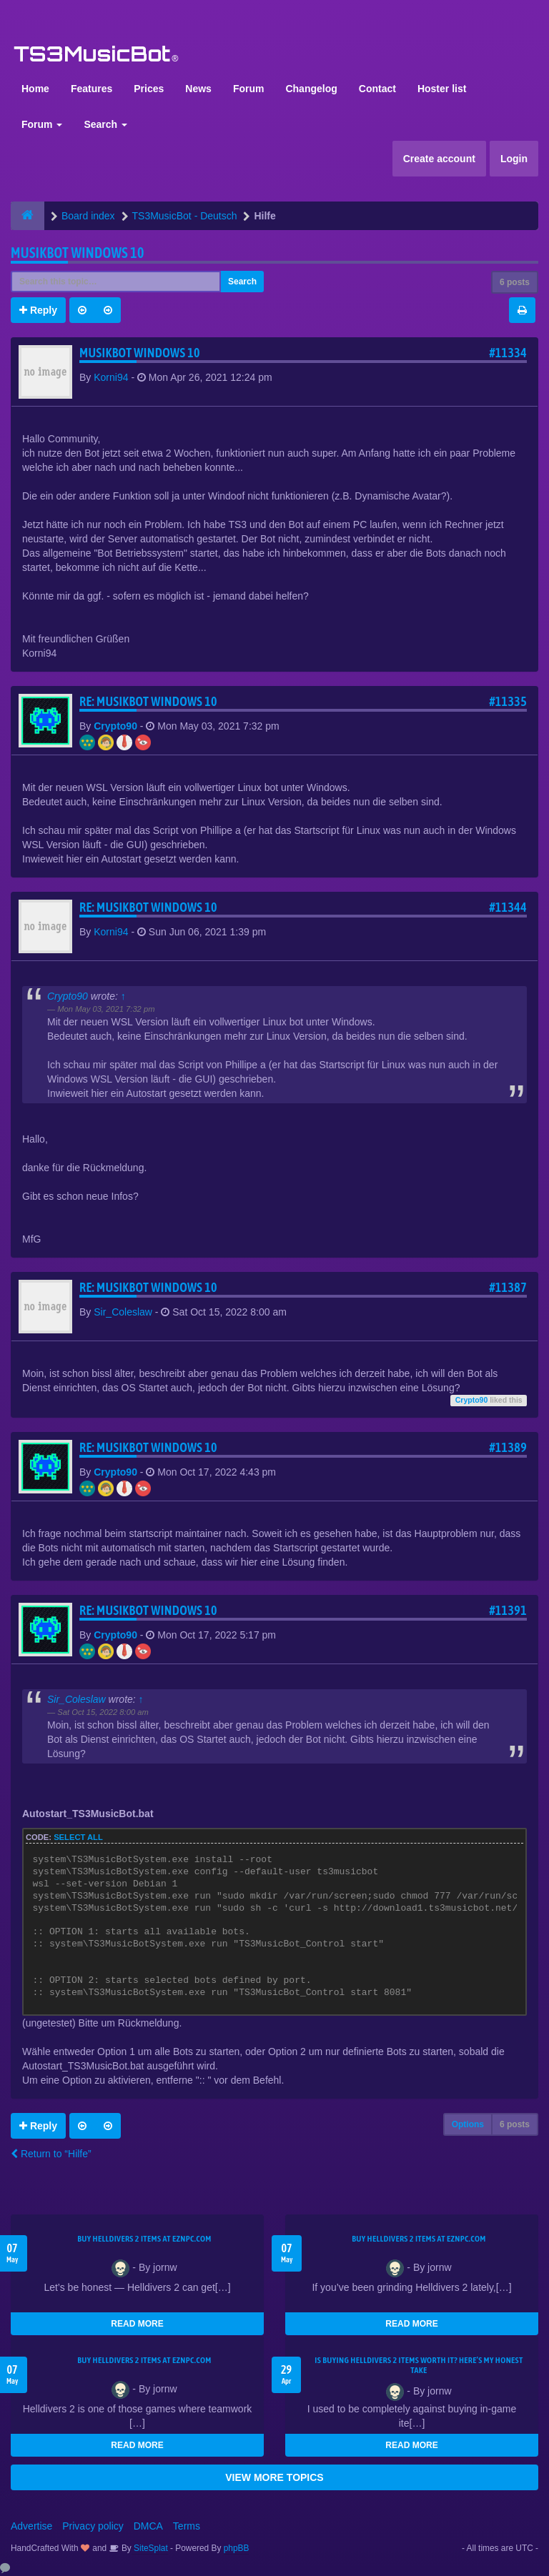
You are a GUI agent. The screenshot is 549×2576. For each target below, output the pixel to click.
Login (514, 158)
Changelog (311, 88)
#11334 (508, 352)
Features (91, 88)
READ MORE (137, 2324)
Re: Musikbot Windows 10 (148, 701)
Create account (439, 158)
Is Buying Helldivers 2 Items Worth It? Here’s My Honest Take (419, 2365)
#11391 (508, 1610)
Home (35, 88)
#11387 (508, 1287)
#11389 (508, 1447)
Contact (377, 88)
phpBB (236, 2548)
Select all (78, 1837)
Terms (186, 2526)
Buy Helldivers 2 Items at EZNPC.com (144, 2239)
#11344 (508, 907)
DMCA (148, 2526)
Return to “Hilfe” (51, 2153)
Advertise (31, 2526)
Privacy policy (93, 2526)
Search (105, 124)
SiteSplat (150, 2548)
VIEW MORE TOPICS (274, 2477)
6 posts (515, 282)
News (198, 88)
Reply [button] (38, 310)
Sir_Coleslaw (123, 1312)
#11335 (508, 701)
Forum (248, 88)
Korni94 (111, 377)
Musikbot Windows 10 (77, 252)
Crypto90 (115, 726)
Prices (149, 88)
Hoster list (441, 88)
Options (468, 2124)
